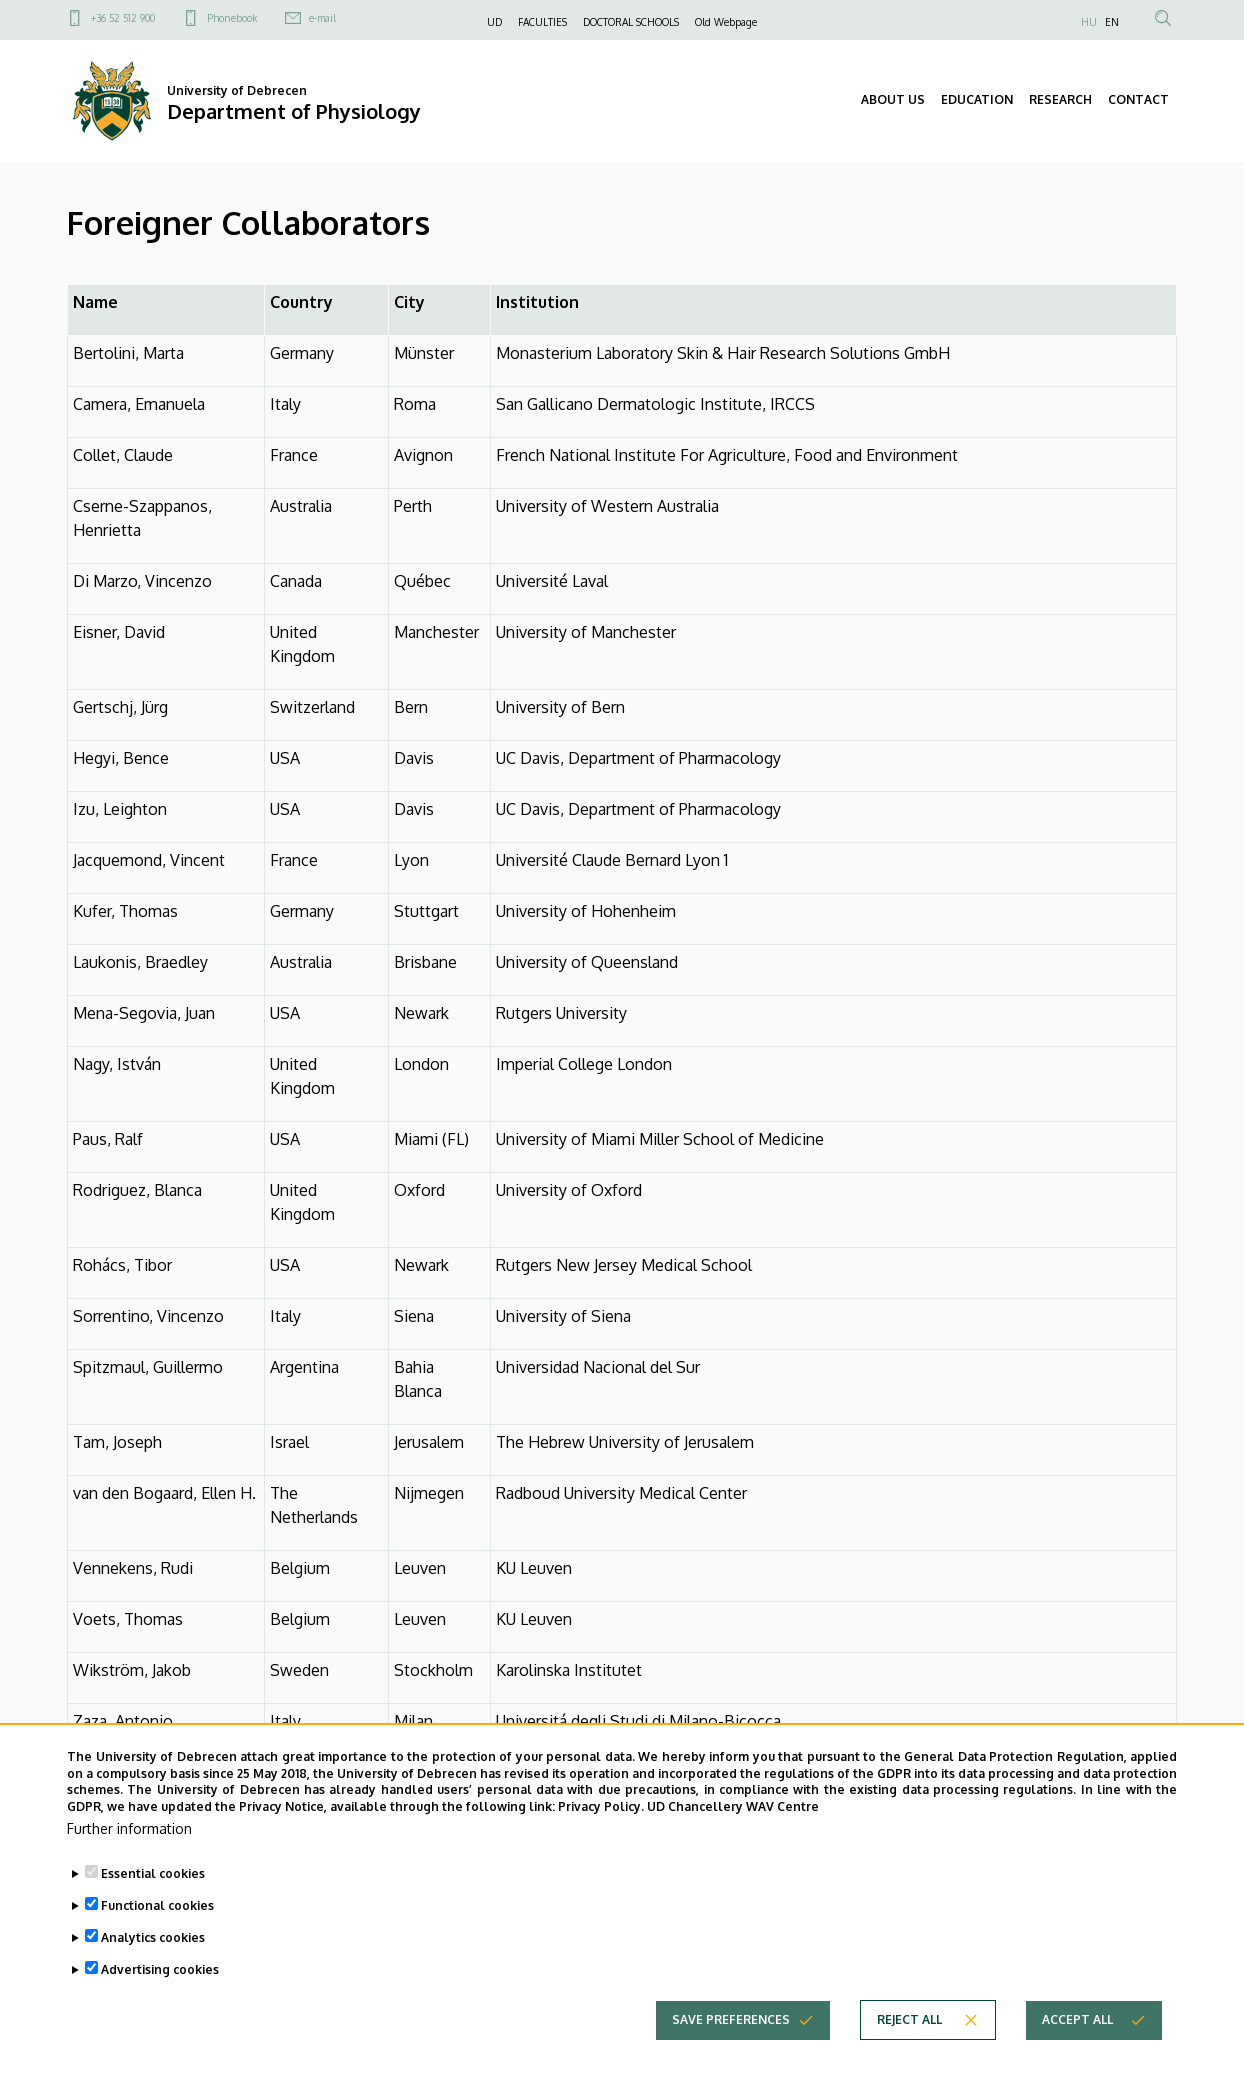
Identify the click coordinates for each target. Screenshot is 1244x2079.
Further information (129, 1834)
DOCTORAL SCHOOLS (631, 22)
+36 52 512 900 (123, 18)
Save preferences (731, 2025)
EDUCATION (977, 99)
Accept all (1077, 2025)
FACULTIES (542, 22)
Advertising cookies (160, 1975)
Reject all (909, 2025)
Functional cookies (157, 1911)
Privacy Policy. (601, 1813)
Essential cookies (153, 1879)
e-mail (322, 18)
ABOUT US (893, 99)
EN (1112, 22)
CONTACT (1138, 99)
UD (494, 22)
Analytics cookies (153, 1943)
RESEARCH (1060, 99)
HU (1089, 22)
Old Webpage (726, 22)
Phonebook (232, 18)
